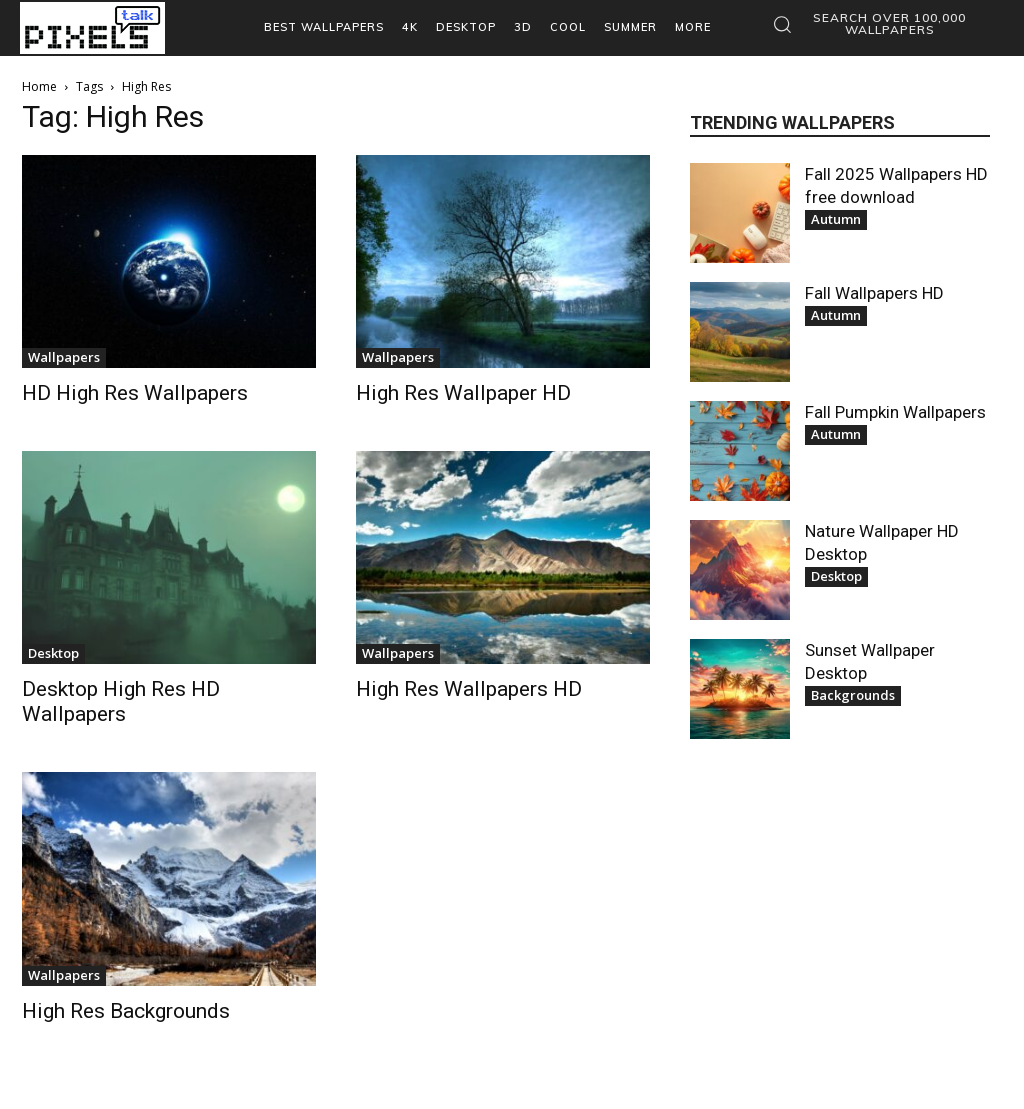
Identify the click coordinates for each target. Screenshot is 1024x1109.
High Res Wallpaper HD (463, 393)
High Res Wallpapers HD (469, 689)
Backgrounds (853, 695)
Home (39, 86)
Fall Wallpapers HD (874, 293)
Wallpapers (64, 357)
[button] (876, 24)
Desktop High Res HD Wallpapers (121, 701)
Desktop (53, 653)
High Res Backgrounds (126, 1011)
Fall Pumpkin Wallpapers (895, 412)
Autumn (836, 219)
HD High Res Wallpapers (135, 393)
